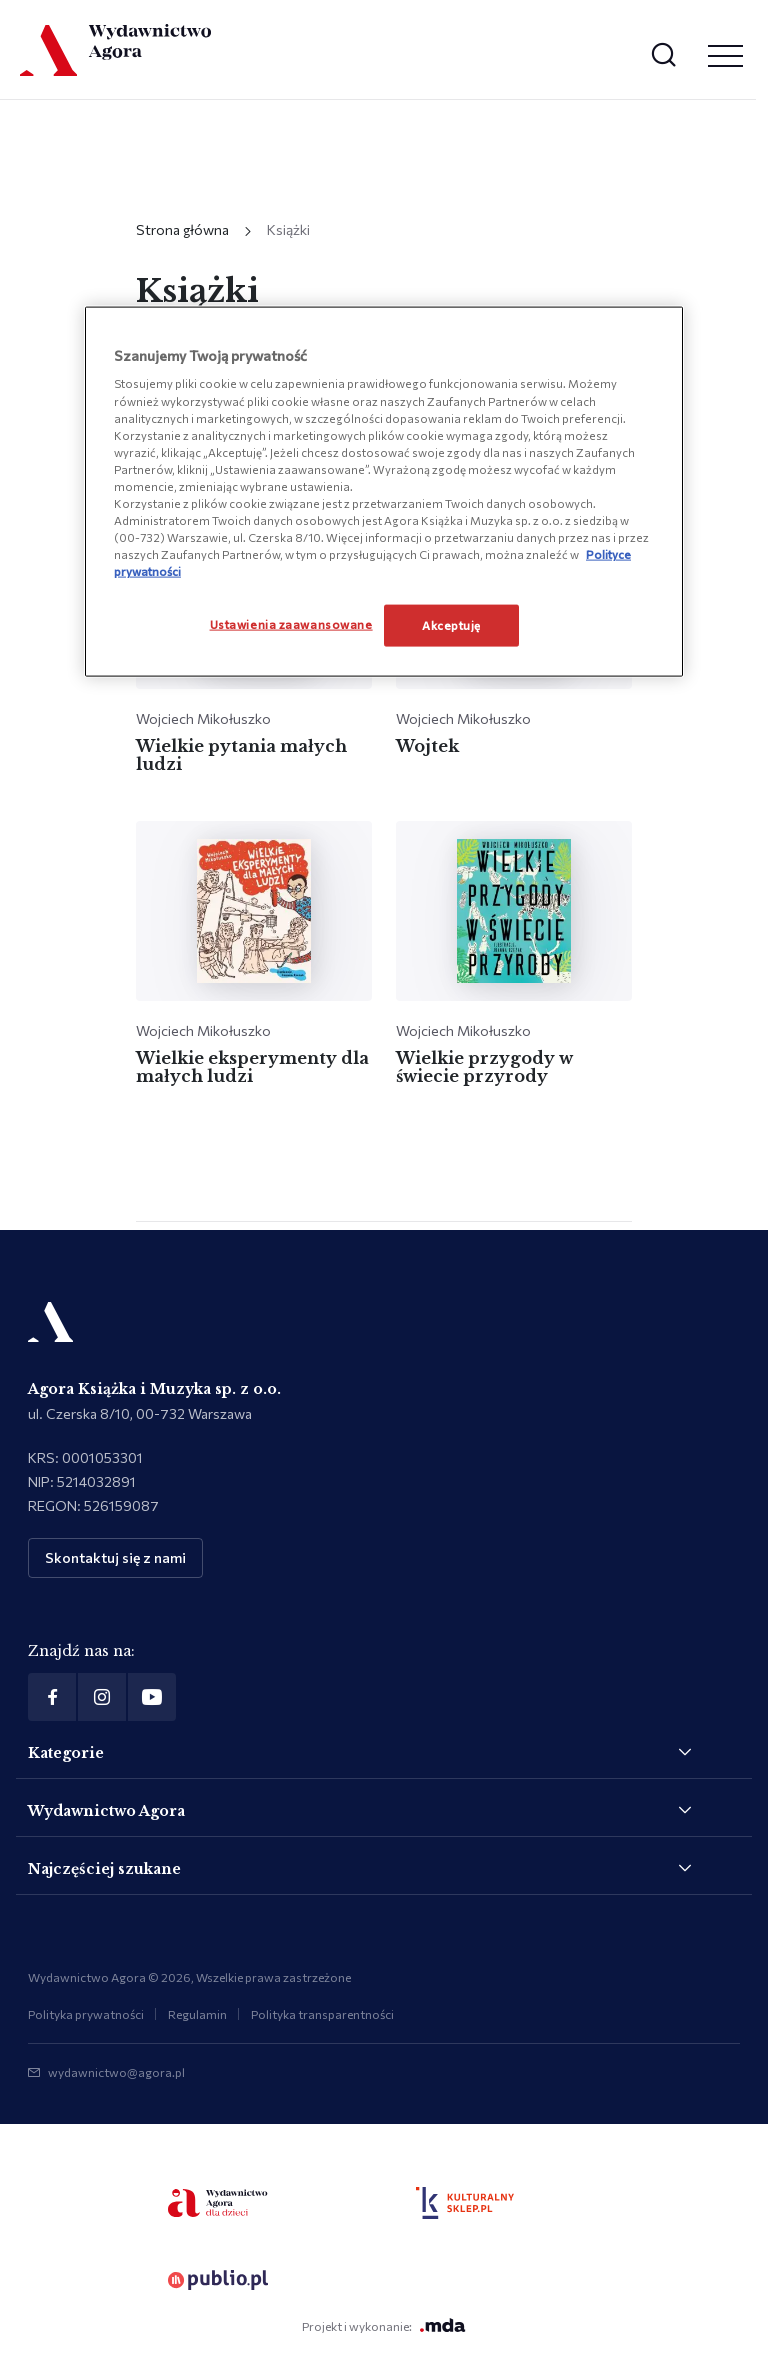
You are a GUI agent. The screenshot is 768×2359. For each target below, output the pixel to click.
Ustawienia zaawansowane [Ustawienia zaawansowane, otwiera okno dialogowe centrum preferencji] (291, 624)
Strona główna (182, 229)
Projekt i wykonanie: (384, 2325)
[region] (384, 491)
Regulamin (197, 2014)
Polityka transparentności (322, 2014)
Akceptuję (451, 625)
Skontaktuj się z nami (115, 1557)
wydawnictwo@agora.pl (116, 2072)
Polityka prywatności (86, 2014)
